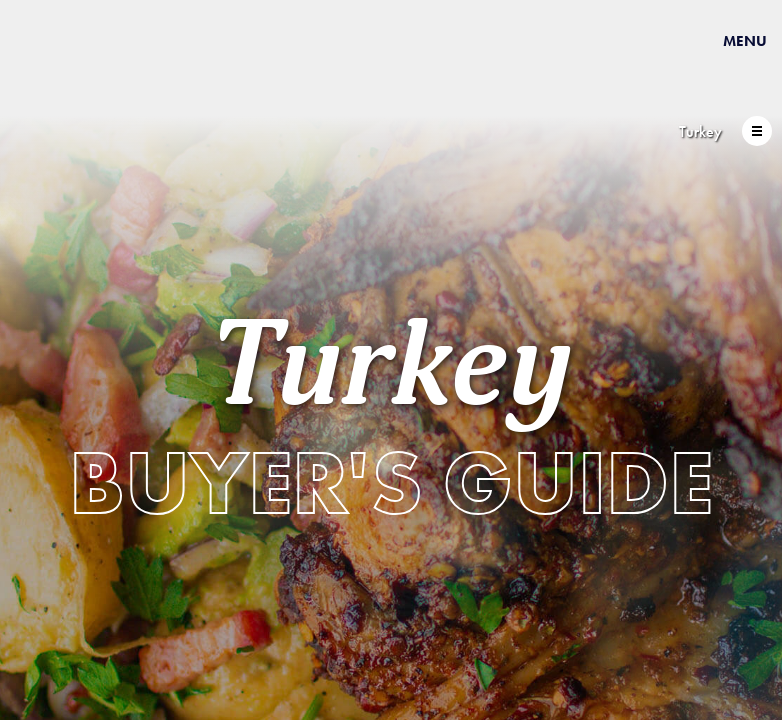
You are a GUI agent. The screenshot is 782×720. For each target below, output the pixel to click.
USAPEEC (80, 73)
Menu (745, 41)
